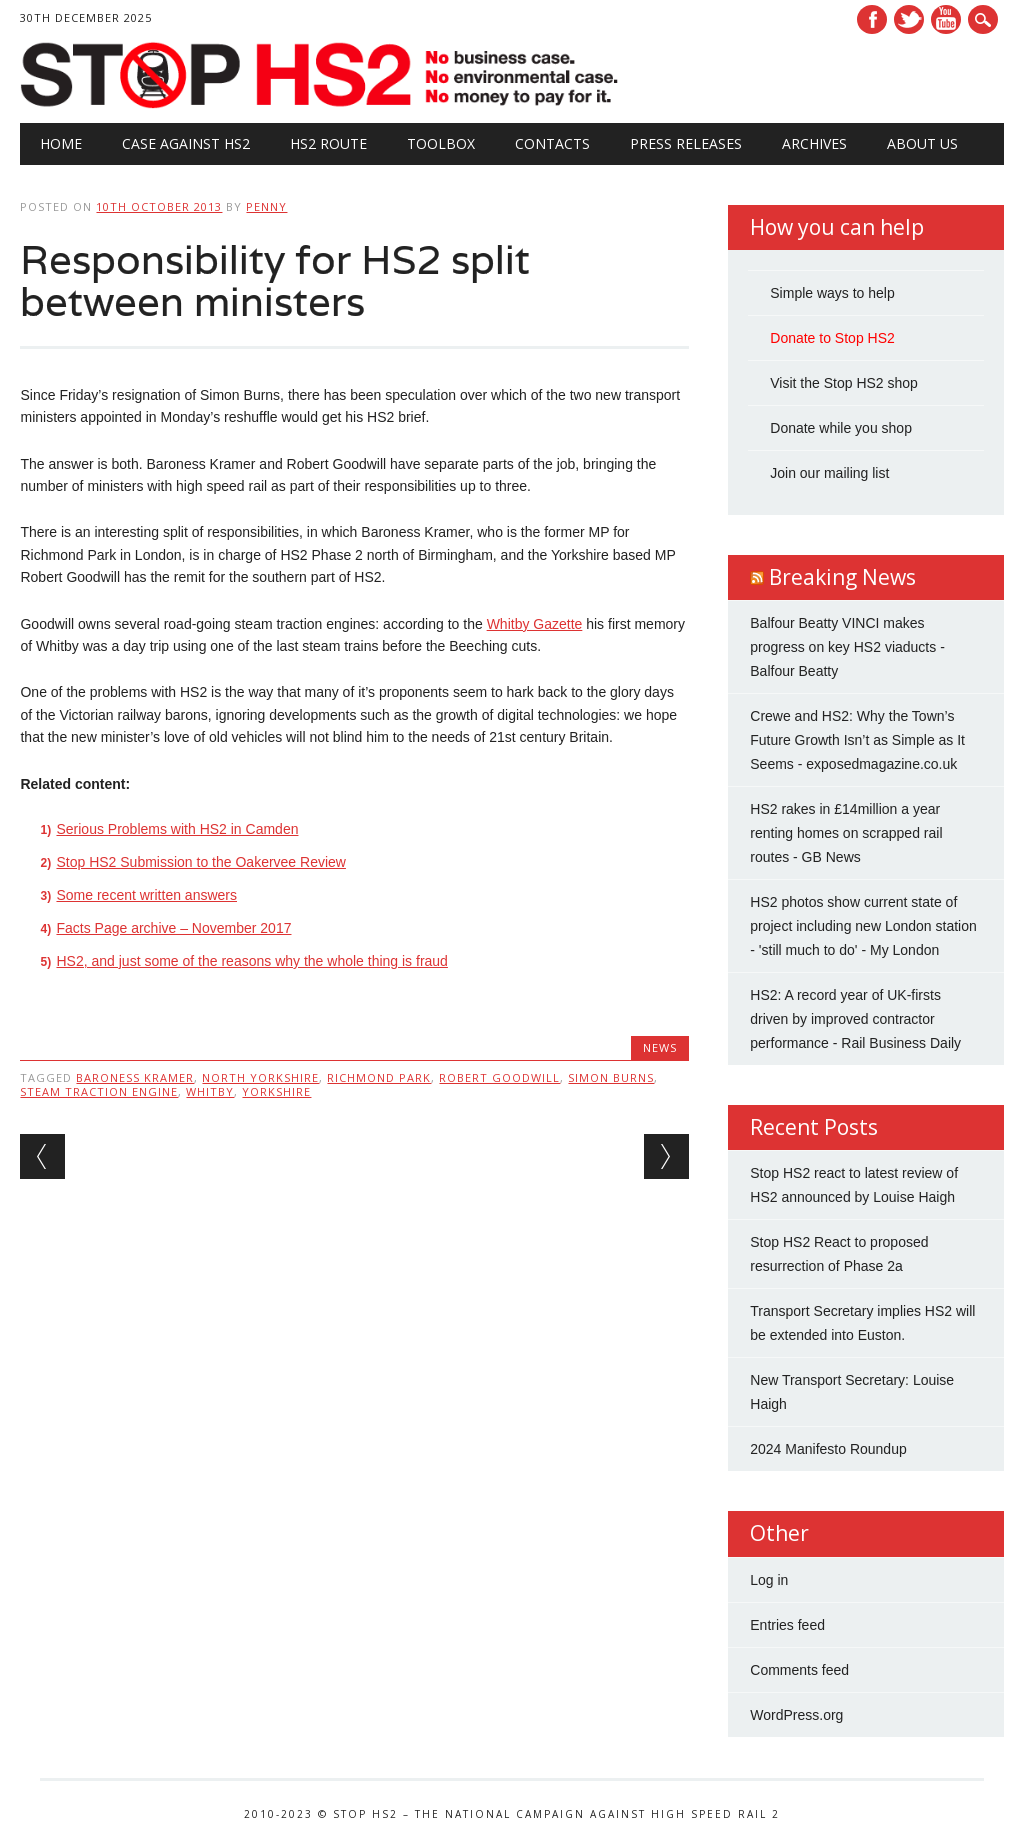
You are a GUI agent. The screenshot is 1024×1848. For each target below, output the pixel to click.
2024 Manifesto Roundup (828, 1449)
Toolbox (441, 143)
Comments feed (799, 1670)
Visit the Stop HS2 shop (844, 383)
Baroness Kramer (135, 1077)
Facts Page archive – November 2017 (173, 928)
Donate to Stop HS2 (832, 338)
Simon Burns (611, 1077)
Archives (814, 143)
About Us (922, 143)
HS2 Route (328, 143)
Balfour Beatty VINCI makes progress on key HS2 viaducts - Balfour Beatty (847, 647)
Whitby (210, 1091)
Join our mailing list (829, 473)
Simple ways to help (832, 293)
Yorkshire (276, 1091)
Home (61, 143)
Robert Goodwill (499, 1077)
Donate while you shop (841, 428)
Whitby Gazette (535, 624)
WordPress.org (796, 1715)
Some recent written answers (146, 895)
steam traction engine (99, 1091)
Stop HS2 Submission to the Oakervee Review (200, 862)
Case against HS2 (186, 143)
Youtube (946, 19)
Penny (266, 206)
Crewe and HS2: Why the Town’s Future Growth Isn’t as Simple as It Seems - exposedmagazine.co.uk (857, 740)
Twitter (909, 19)
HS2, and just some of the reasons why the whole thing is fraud (251, 961)
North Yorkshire (260, 1077)
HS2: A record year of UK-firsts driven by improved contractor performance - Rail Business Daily (855, 1019)
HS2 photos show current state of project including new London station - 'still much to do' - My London (863, 926)
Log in (769, 1580)
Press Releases (686, 143)
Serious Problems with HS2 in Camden (177, 829)
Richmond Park (379, 1077)
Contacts (552, 143)
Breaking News (842, 577)
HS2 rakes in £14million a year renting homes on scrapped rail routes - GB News (846, 833)
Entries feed (787, 1625)
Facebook (872, 19)
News (660, 1047)
